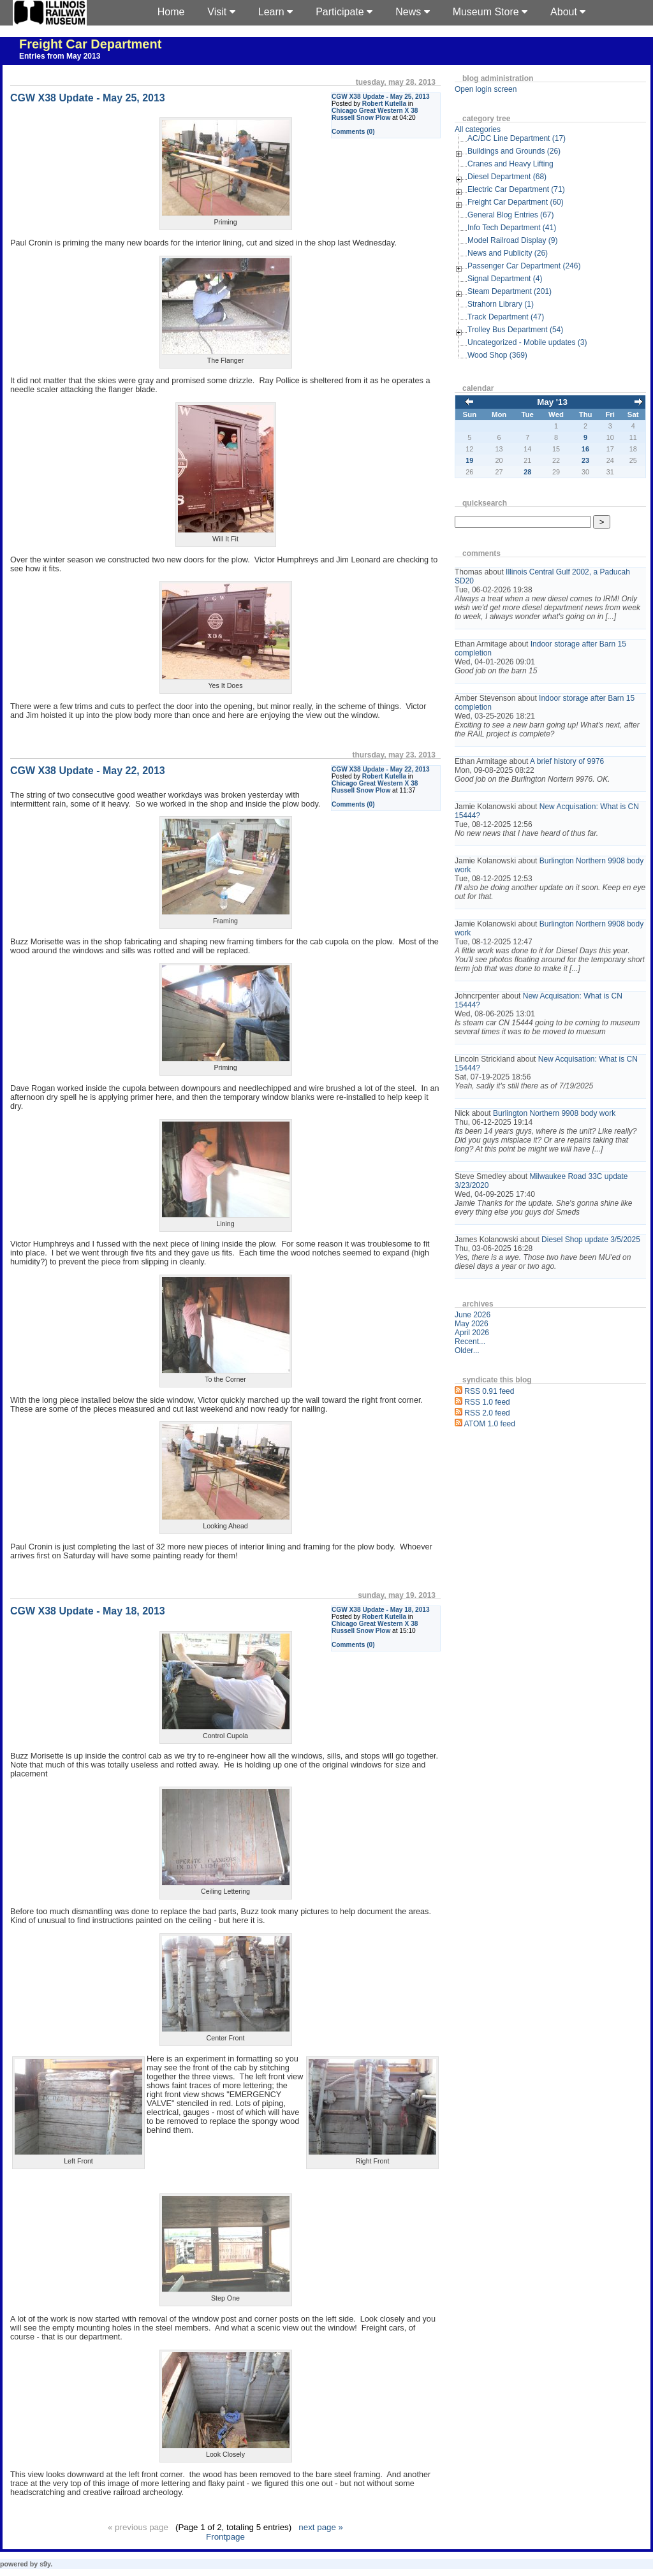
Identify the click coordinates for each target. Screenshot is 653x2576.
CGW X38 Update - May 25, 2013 (381, 96)
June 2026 (472, 1314)
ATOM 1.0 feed (489, 1423)
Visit (221, 11)
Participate (344, 11)
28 (527, 472)
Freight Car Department (90, 44)
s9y (45, 2564)
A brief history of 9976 (567, 761)
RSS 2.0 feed (487, 1413)
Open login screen (486, 89)
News (412, 11)
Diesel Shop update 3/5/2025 (590, 1239)
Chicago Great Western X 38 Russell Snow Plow (375, 114)
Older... (467, 1350)
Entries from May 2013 (59, 56)
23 (585, 460)
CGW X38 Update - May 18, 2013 (381, 1609)
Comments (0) (353, 131)
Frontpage (225, 2537)
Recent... (470, 1341)
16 (585, 449)
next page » (320, 2527)
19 (469, 460)
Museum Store (490, 11)
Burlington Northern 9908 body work (554, 1113)
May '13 (552, 402)
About (567, 11)
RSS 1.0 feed (487, 1402)
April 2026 (472, 1332)
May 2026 (471, 1323)
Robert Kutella (384, 103)
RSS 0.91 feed (489, 1391)
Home (171, 11)
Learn (275, 11)
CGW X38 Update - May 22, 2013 (381, 769)
